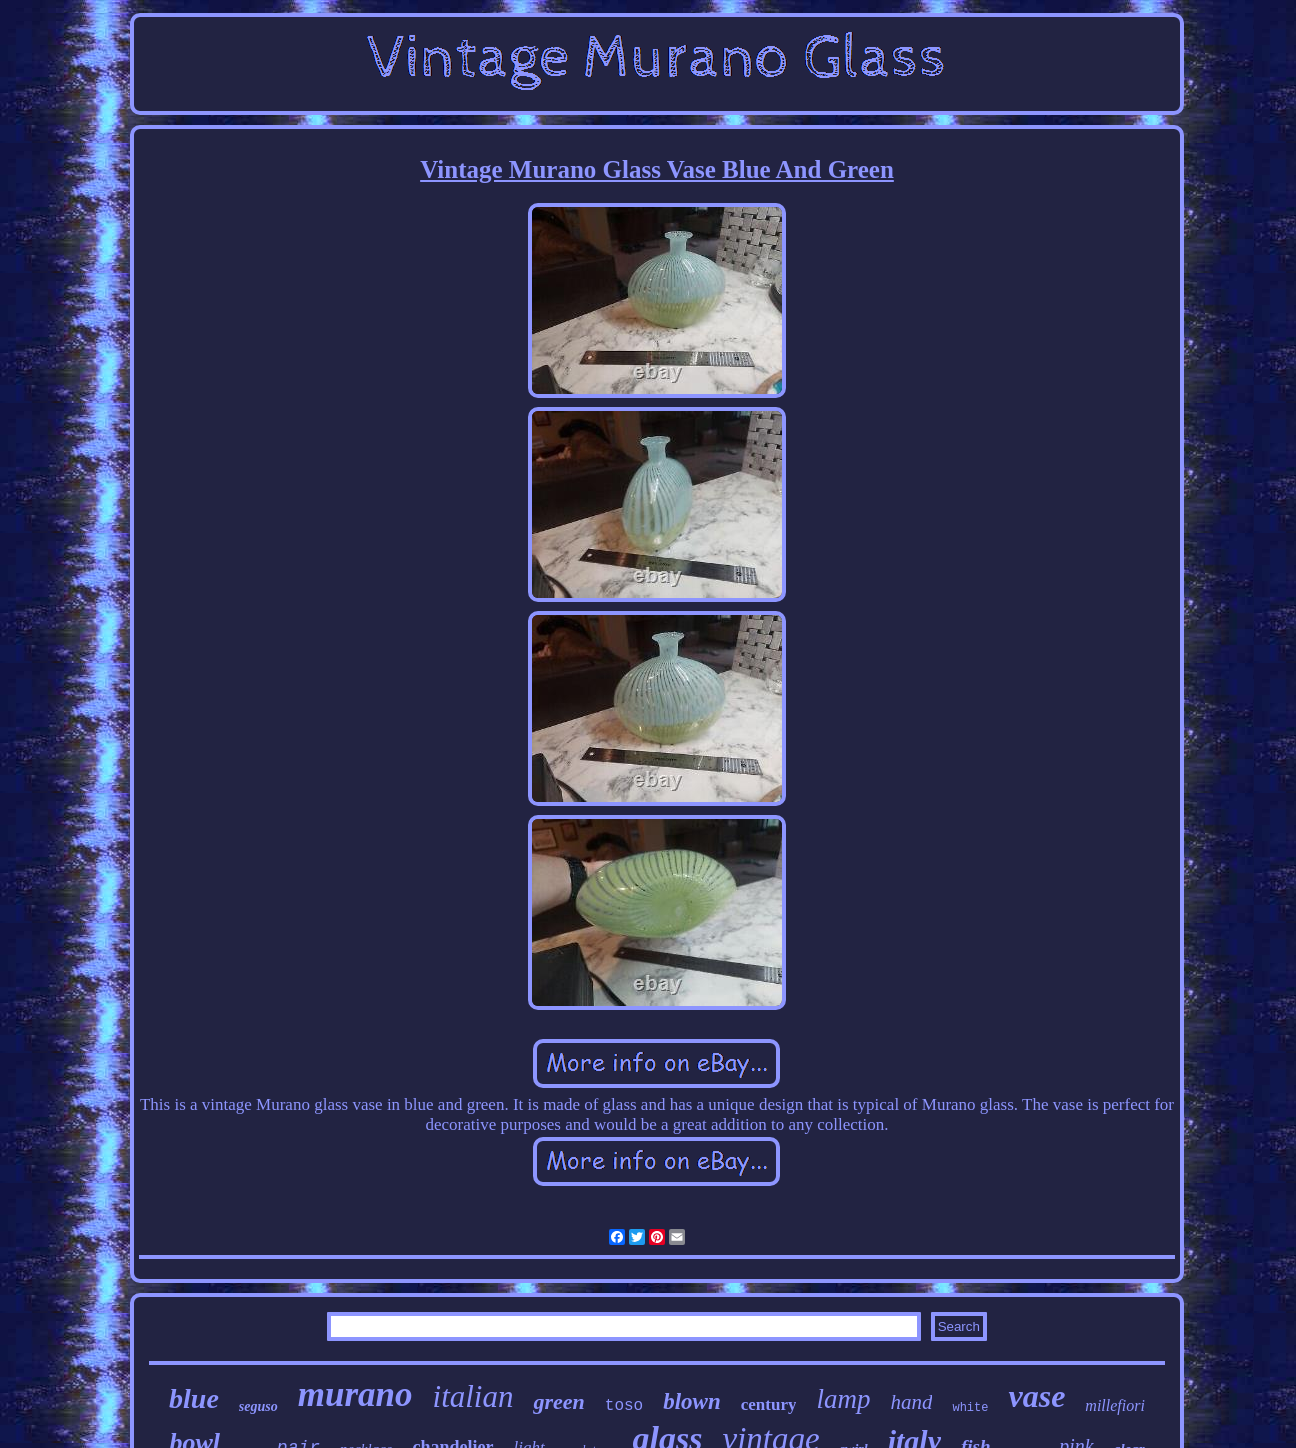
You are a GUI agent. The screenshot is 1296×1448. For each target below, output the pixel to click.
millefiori (1115, 1405)
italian (473, 1396)
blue (194, 1398)
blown (692, 1401)
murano (355, 1394)
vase (1036, 1396)
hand (911, 1402)
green (558, 1401)
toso (624, 1406)
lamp (843, 1399)
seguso (258, 1406)
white (970, 1408)
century (769, 1404)
